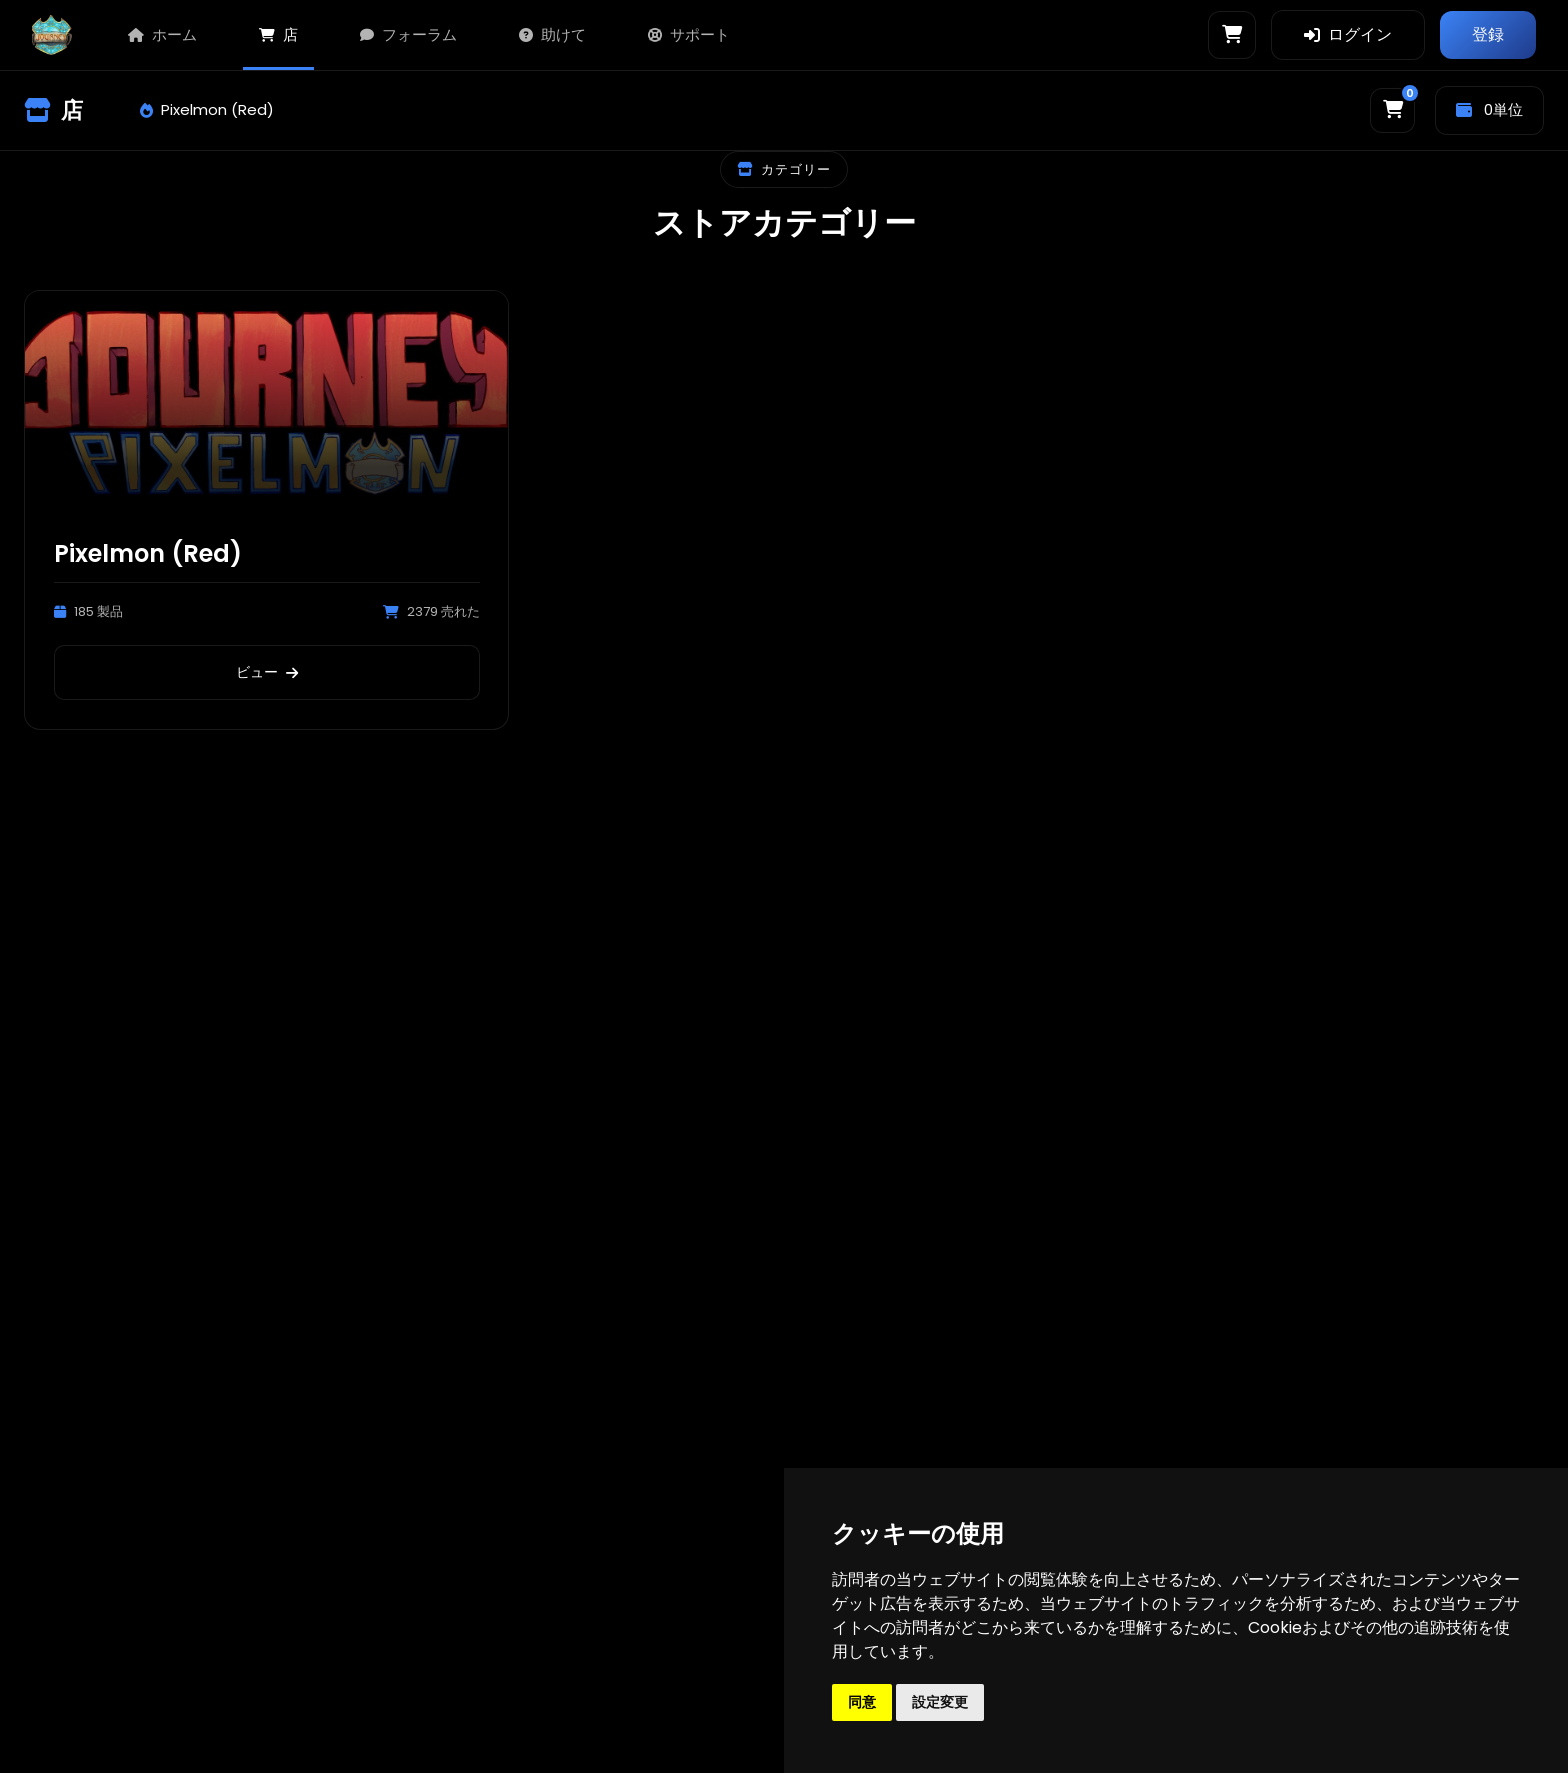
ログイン (1348, 34)
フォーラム (408, 34)
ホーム (162, 34)
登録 (1488, 34)
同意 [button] (862, 1702)
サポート (689, 34)
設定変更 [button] (940, 1702)
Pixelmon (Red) (207, 109)
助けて (552, 34)
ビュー (267, 672)
